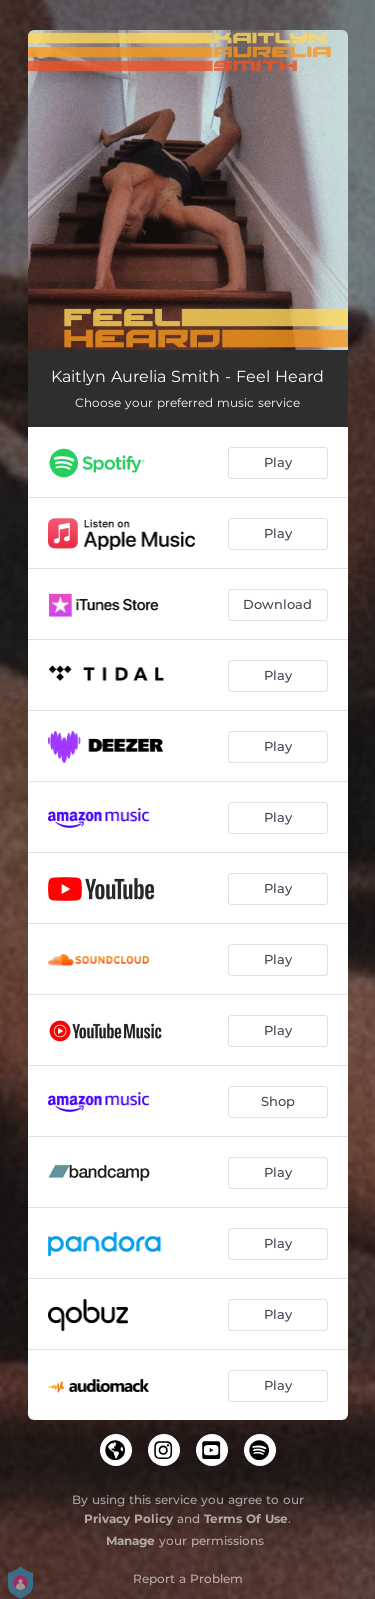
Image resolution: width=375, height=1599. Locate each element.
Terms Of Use (246, 1518)
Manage (130, 1540)
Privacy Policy (128, 1518)
